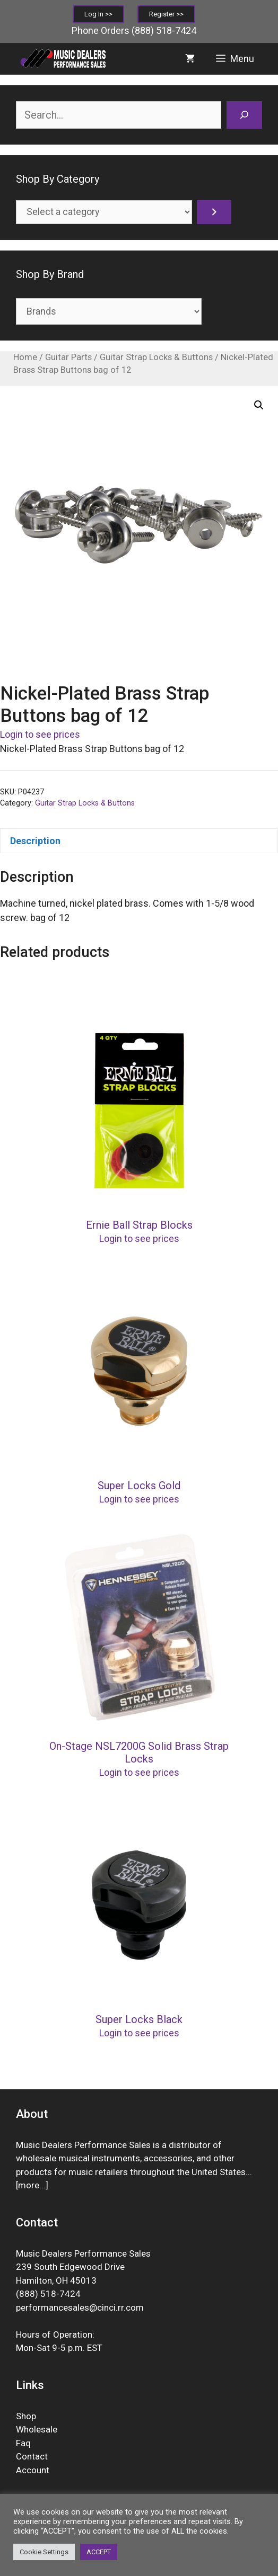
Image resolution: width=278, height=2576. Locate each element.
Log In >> (98, 14)
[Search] (244, 115)
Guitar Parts (68, 357)
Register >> (166, 14)
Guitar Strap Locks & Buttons (156, 357)
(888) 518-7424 (164, 30)
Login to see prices (40, 734)
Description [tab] (35, 840)
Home (25, 357)
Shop (26, 2416)
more (28, 2185)
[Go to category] (214, 212)
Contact (32, 2456)
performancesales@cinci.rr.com (80, 2307)
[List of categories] (104, 212)
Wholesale (36, 2429)
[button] (258, 405)
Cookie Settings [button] (44, 2552)
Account (32, 2470)
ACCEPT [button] (98, 2552)
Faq (23, 2443)
